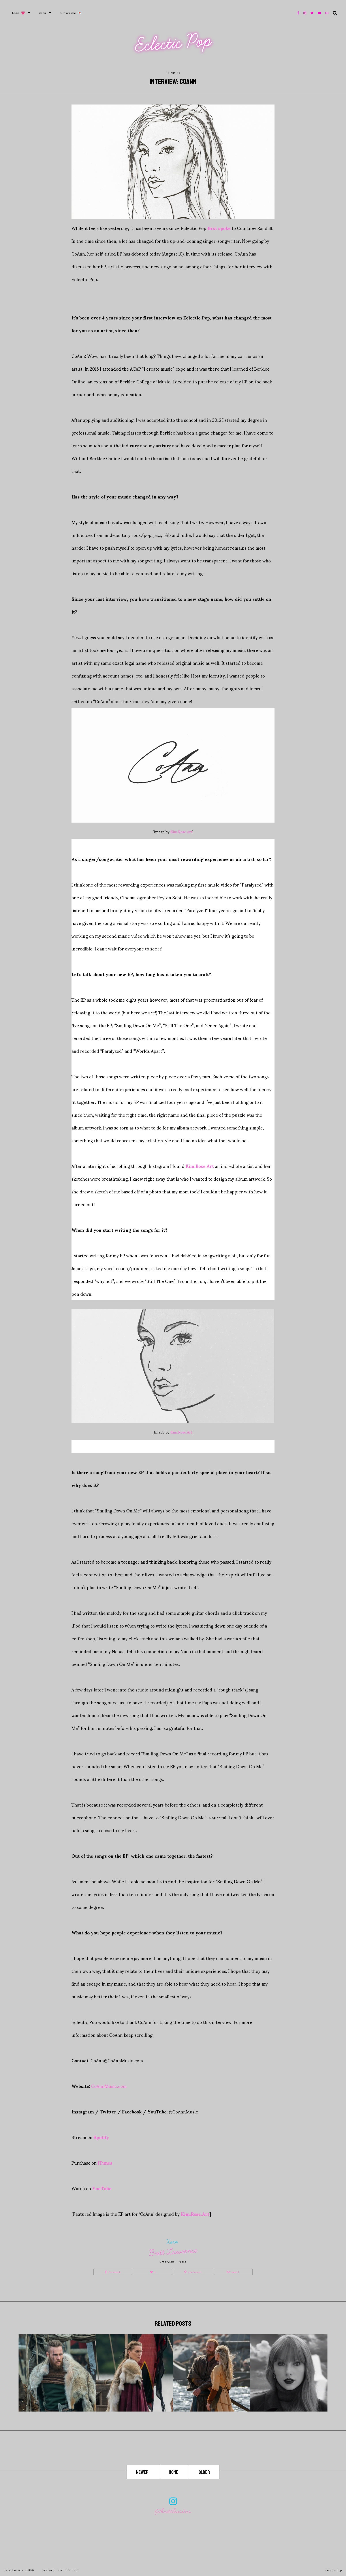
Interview (167, 2261)
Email (233, 2272)
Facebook (113, 2272)
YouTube (101, 2188)
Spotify (101, 2137)
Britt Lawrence (173, 2251)
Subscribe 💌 (71, 13)
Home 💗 (18, 13)
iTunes (105, 2162)
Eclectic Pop (173, 43)
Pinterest (193, 2272)
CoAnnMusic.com (109, 2085)
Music (182, 2261)
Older (204, 2472)
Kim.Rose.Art (181, 831)
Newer (142, 2472)
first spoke (219, 228)
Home (174, 2472)
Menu (42, 13)
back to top (333, 2570)
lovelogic (71, 2570)
